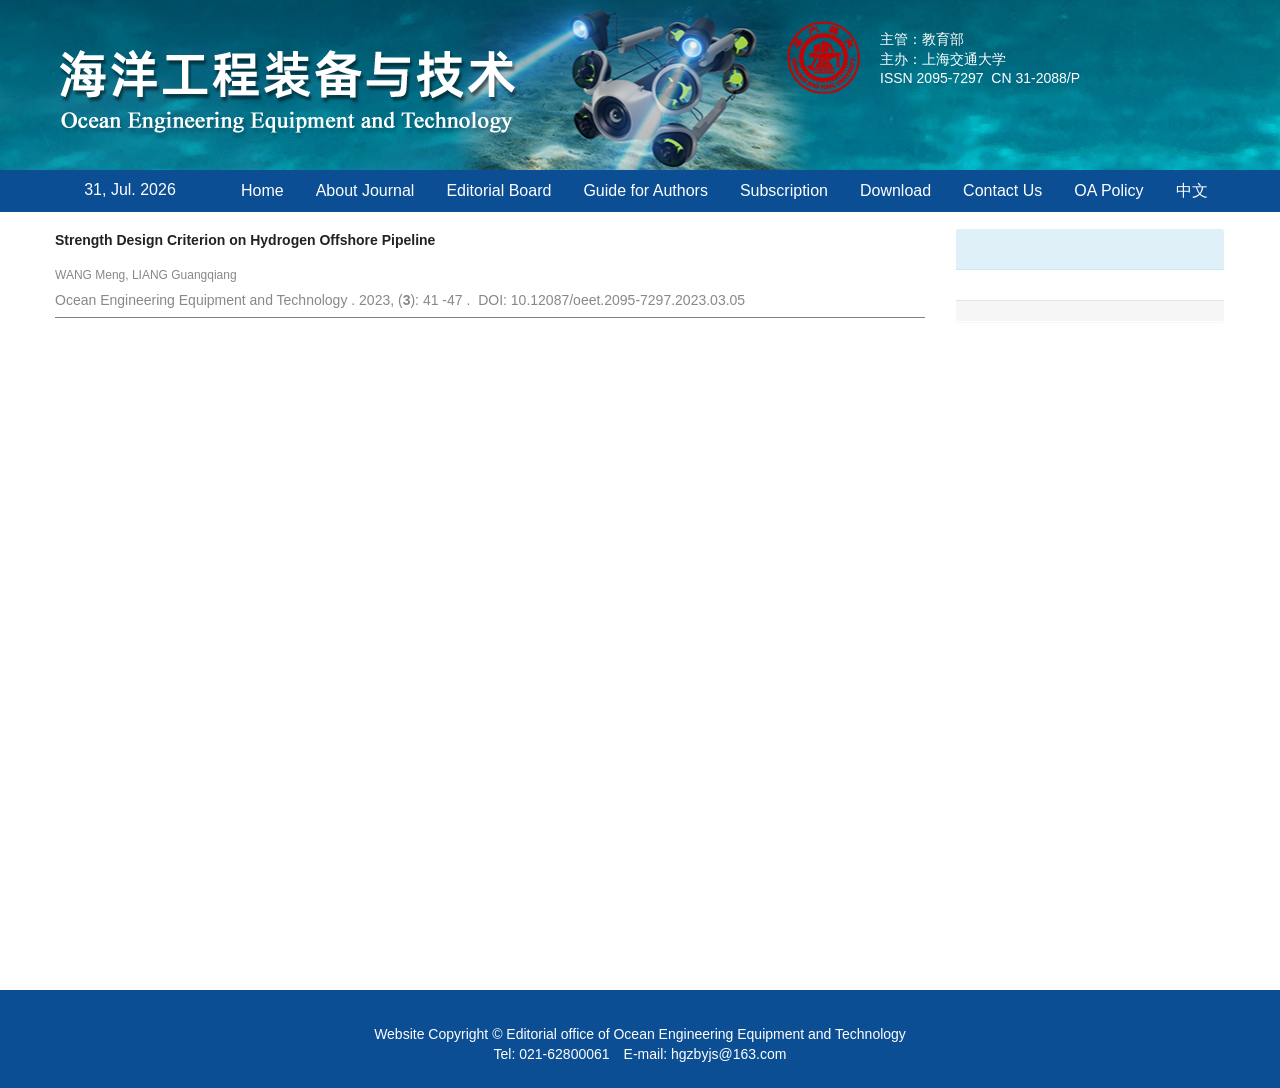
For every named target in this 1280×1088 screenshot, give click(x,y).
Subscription (784, 190)
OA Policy (1108, 190)
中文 (1192, 190)
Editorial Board (498, 190)
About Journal (365, 190)
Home (262, 190)
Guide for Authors (645, 190)
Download (895, 190)
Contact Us (1002, 190)
